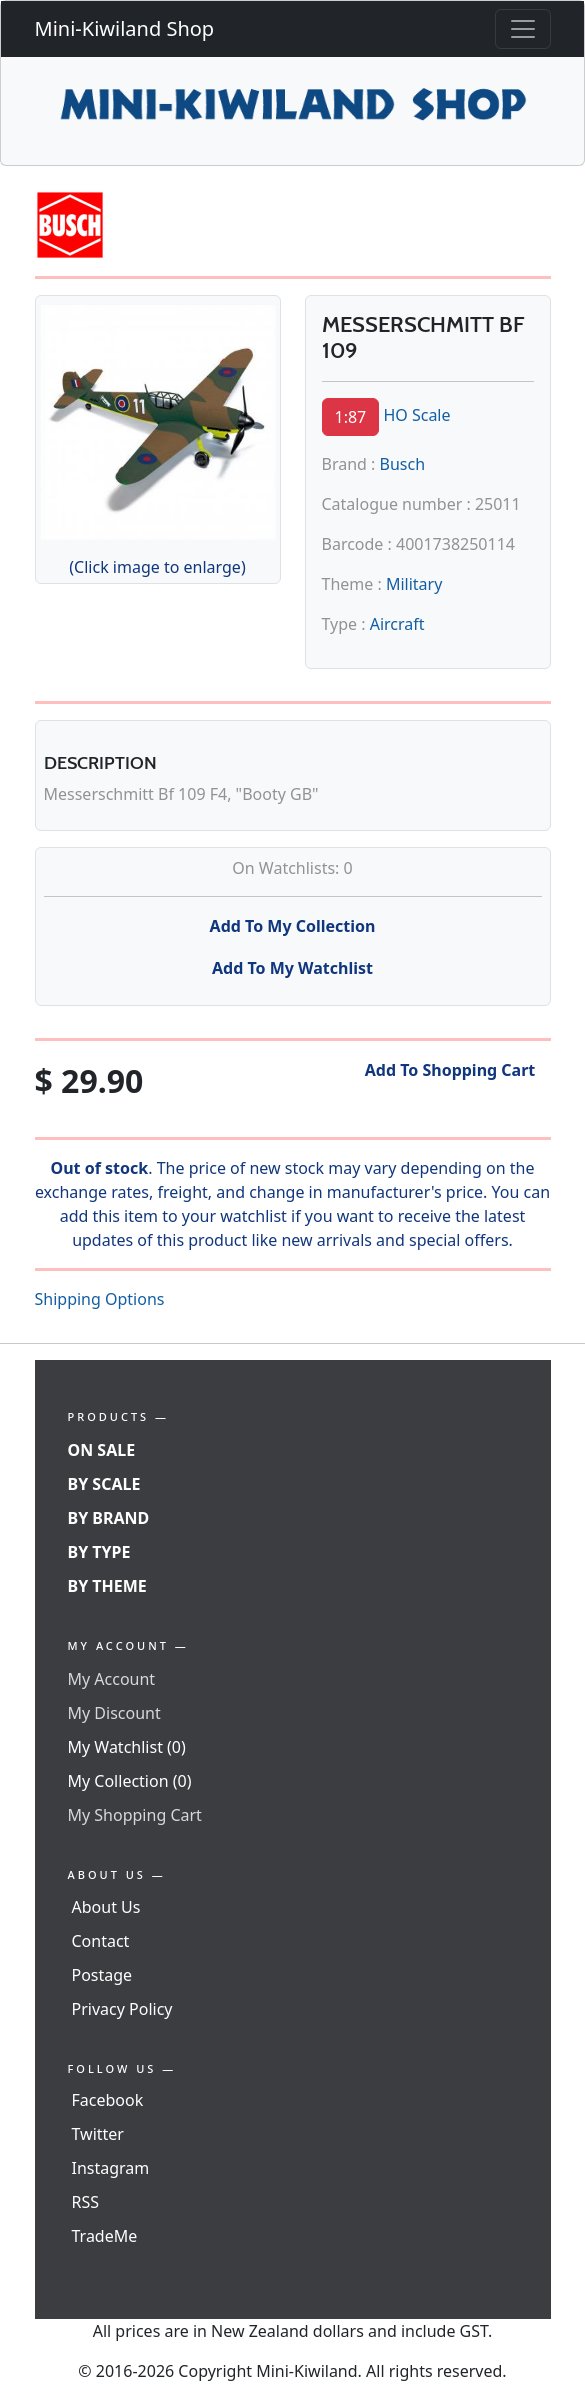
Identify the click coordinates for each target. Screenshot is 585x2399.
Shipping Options (100, 1299)
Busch (403, 464)
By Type (99, 1552)
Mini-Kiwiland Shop (125, 28)
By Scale (104, 1484)
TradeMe (105, 2236)
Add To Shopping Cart (450, 1070)
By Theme (107, 1586)
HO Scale (416, 415)
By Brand (109, 1518)
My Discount (114, 1713)
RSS (86, 2202)
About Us (106, 1907)
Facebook (108, 2100)
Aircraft (397, 624)
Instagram (111, 2168)
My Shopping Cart (135, 1815)
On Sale (102, 1450)
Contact (101, 1941)
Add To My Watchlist (292, 968)
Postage (102, 1975)
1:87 (351, 417)
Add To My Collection (293, 926)
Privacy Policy (122, 2009)
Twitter (98, 2134)
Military (414, 584)
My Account (112, 1679)
